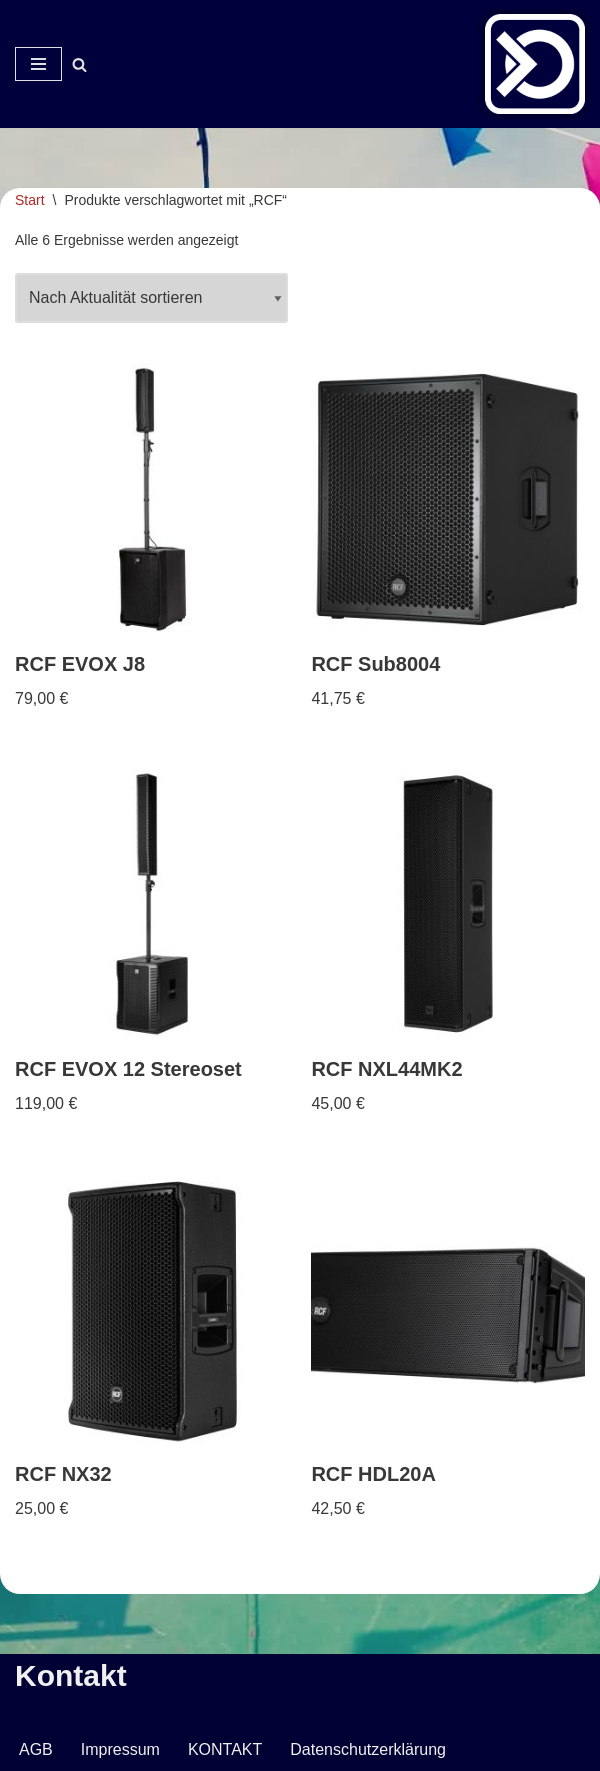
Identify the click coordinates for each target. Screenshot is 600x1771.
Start (30, 200)
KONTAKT (225, 1749)
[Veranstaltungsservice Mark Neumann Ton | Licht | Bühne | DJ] (535, 64)
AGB (36, 1749)
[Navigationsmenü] (38, 64)
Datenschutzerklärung (368, 1749)
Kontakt (71, 1675)
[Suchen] (79, 64)
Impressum (120, 1749)
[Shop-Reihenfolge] (151, 298)
